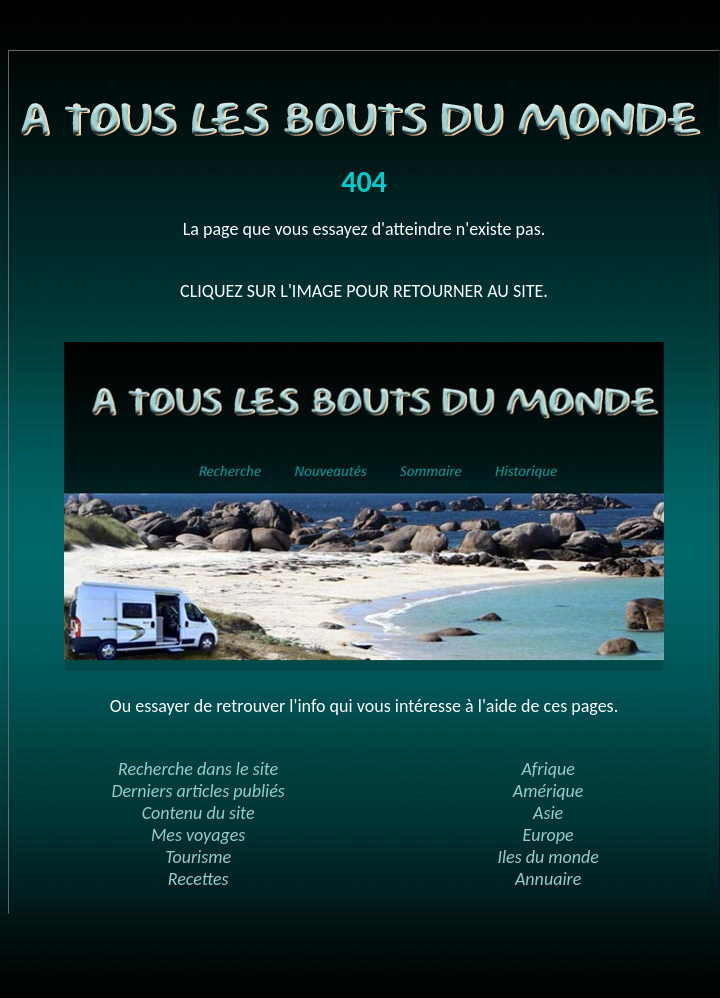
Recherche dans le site (198, 769)
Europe (548, 835)
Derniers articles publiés (197, 791)
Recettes (198, 879)
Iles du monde (548, 857)
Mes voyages (198, 835)
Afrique (547, 769)
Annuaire (548, 879)
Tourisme (198, 857)
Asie (548, 813)
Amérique (548, 791)
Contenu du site (198, 813)
